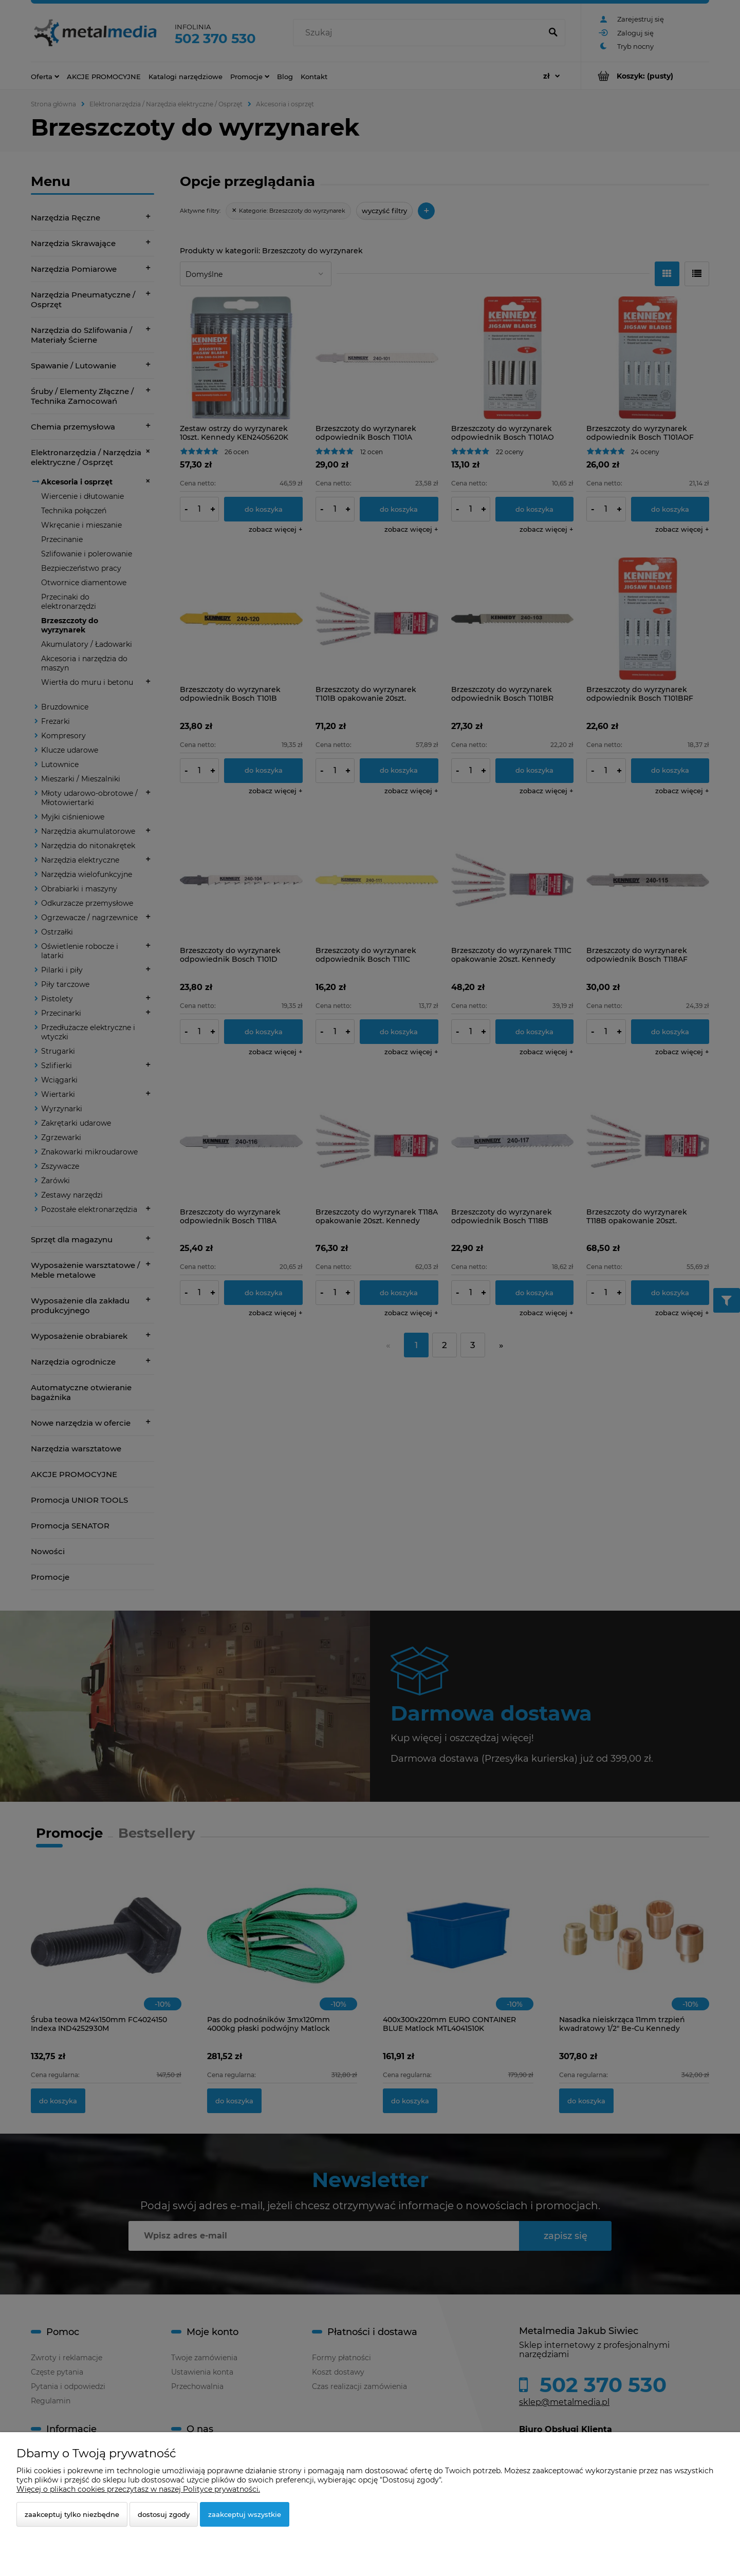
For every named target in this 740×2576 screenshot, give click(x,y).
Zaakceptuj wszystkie (244, 2514)
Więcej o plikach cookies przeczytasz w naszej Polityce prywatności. (138, 2489)
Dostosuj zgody (164, 2514)
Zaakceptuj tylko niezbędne (72, 2514)
